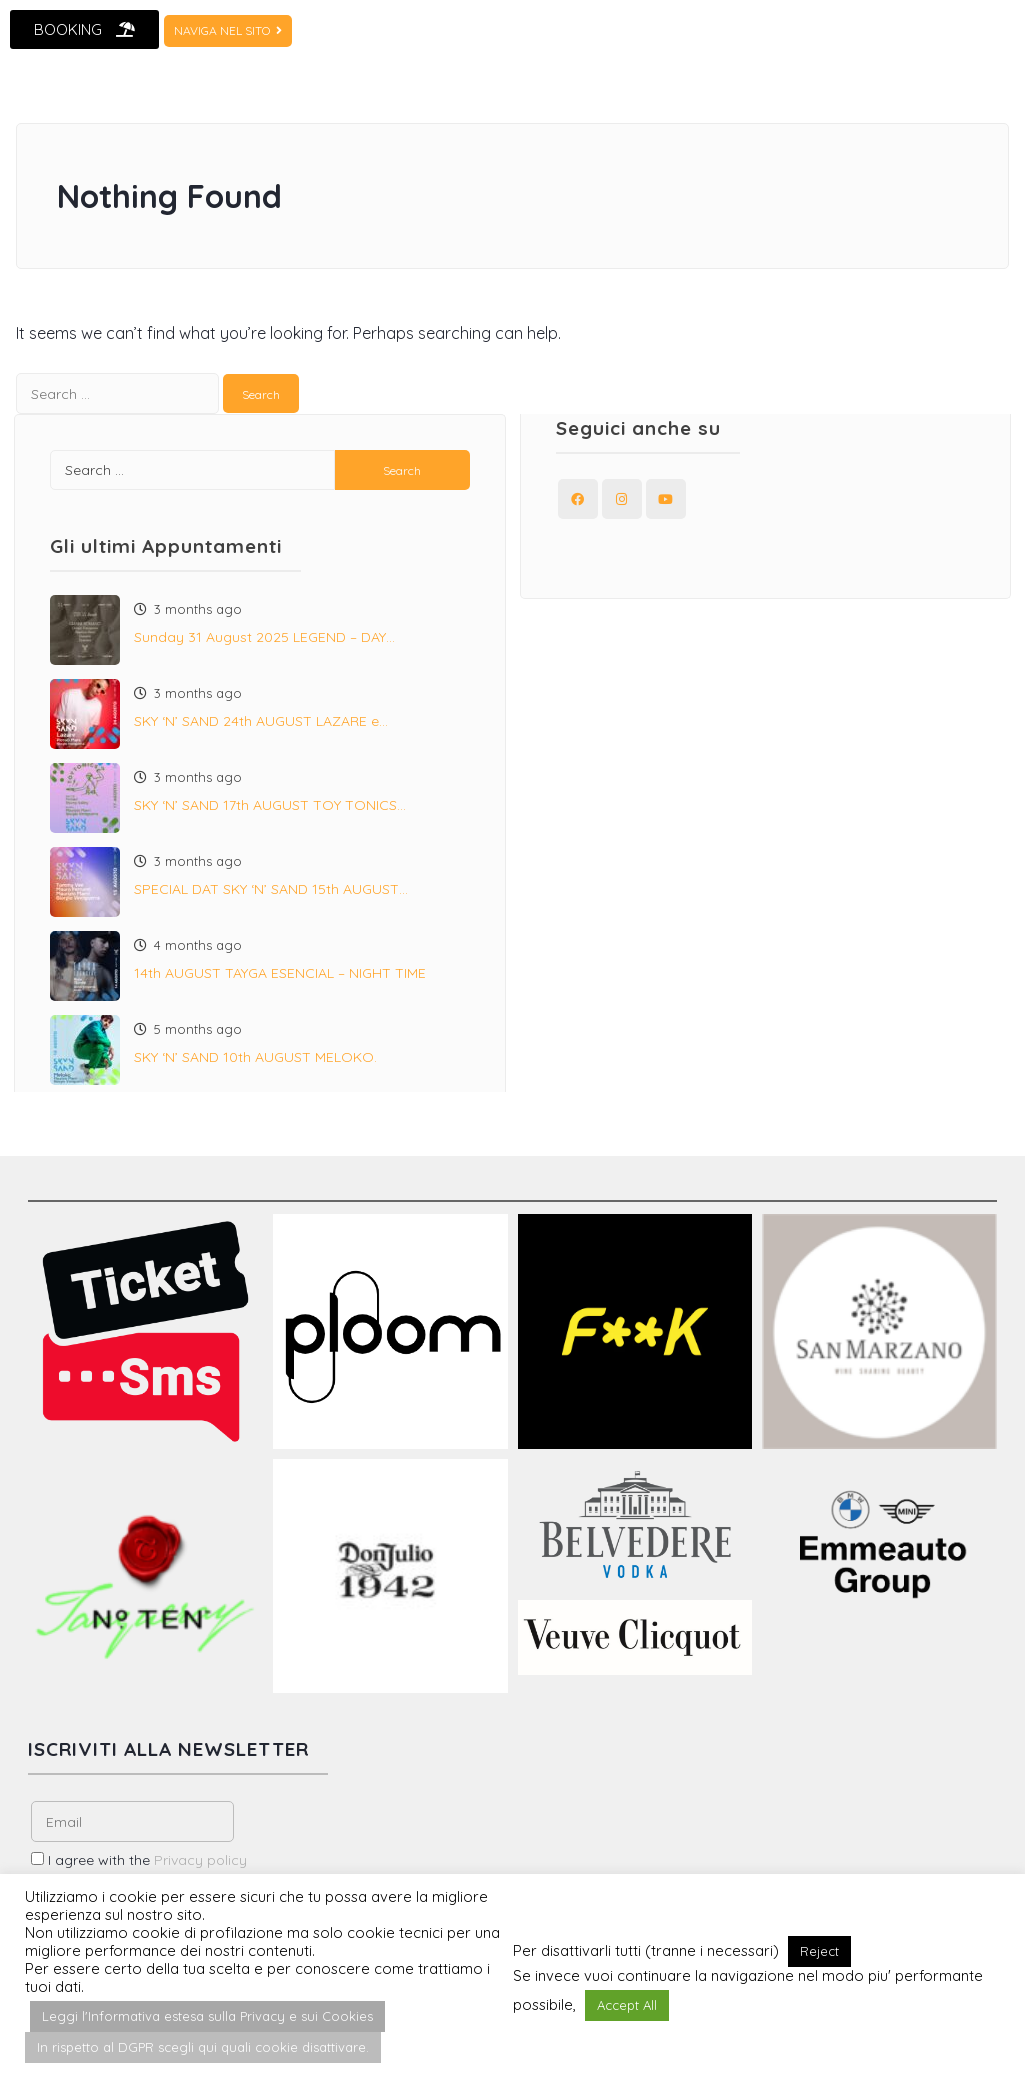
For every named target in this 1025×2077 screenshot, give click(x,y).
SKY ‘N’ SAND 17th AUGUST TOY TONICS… (270, 805)
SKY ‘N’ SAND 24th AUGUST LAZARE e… (261, 721)
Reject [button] (819, 1951)
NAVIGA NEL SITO (228, 30)
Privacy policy (200, 1860)
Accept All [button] (627, 2005)
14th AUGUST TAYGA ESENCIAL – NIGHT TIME (280, 973)
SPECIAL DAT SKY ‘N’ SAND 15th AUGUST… (271, 889)
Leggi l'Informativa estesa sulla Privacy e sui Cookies (207, 2016)
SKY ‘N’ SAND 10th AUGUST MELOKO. (255, 1057)
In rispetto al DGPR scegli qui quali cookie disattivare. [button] (203, 2047)
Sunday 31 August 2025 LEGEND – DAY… (264, 637)
